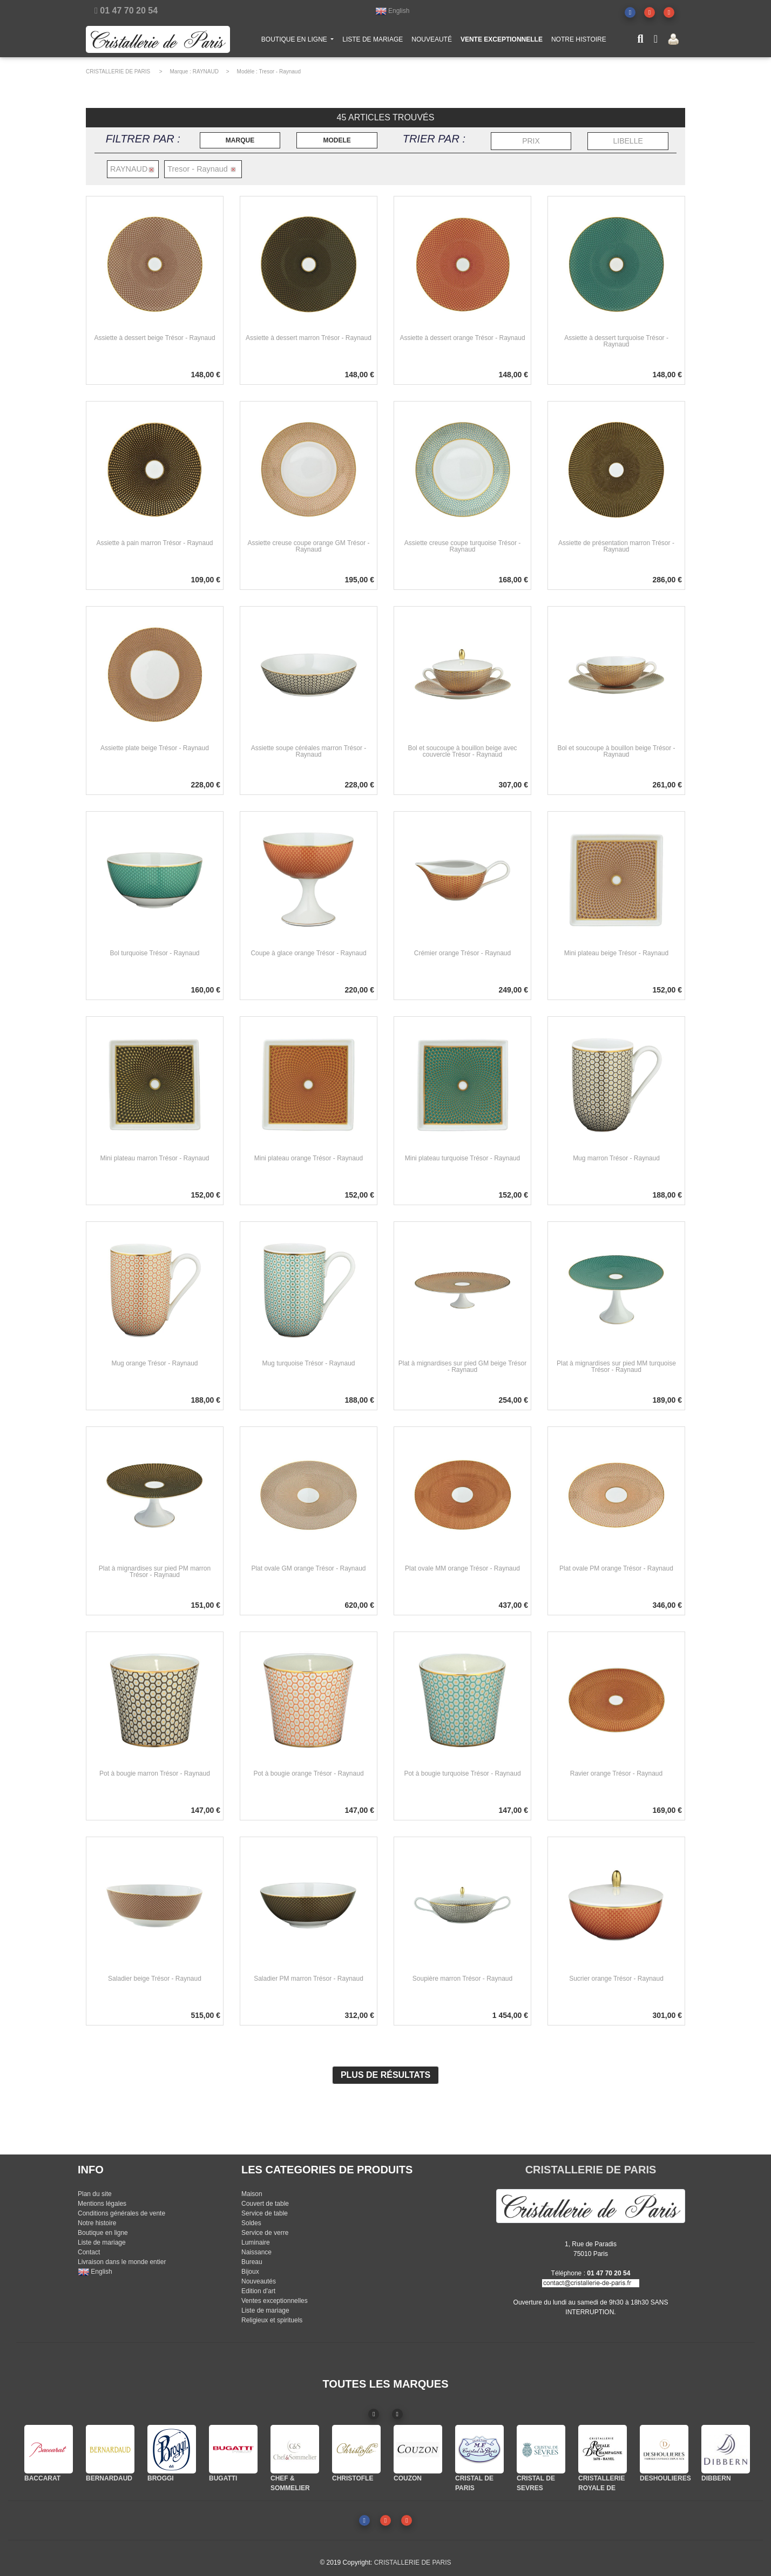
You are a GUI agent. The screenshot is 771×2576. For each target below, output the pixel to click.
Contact (89, 2252)
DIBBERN (716, 2478)
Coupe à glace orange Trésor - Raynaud (308, 953)
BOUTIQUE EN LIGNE (299, 40)
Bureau (251, 2262)
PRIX (531, 141)
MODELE (336, 140)
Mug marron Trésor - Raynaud (616, 1158)
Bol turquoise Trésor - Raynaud (154, 953)
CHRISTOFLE (352, 2478)
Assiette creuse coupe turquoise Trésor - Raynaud (462, 546)
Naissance (256, 2252)
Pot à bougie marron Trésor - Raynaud (154, 1773)
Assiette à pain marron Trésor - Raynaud (154, 543)
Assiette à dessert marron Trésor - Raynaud (308, 338)
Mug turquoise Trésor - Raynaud (308, 1363)
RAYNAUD (206, 71)
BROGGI (160, 2478)
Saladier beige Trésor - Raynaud (154, 1978)
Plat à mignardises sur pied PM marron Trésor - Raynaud (155, 1572)
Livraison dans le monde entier (122, 2262)
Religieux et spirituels (271, 2320)
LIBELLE (628, 141)
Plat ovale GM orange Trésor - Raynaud (308, 1568)
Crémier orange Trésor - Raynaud (462, 953)
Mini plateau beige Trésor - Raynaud (616, 953)
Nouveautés (258, 2281)
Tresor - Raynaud (280, 71)
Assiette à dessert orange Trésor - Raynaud (462, 338)
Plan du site (95, 2194)
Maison (251, 2194)
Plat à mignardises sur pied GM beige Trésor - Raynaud (462, 1367)
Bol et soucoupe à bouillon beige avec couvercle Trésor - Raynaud (462, 751)
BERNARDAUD (109, 2478)
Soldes (251, 2223)
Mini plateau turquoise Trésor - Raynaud (462, 1158)
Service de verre (264, 2233)
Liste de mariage (102, 2242)
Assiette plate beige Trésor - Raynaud (154, 748)
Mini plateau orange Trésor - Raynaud (308, 1158)
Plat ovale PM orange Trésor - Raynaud (616, 1568)
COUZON (408, 2478)
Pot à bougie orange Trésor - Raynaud (308, 1773)
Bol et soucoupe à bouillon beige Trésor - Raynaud (616, 751)
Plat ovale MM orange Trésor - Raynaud (462, 1568)
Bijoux (250, 2271)
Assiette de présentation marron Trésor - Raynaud (616, 546)
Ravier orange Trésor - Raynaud (616, 1773)
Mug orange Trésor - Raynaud (154, 1363)
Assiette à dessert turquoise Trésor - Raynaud (616, 341)
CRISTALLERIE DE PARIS (118, 71)
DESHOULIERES (665, 2478)
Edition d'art (258, 2291)
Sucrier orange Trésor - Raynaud (616, 1978)
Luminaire (255, 2242)
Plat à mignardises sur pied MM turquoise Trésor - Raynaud (616, 1367)
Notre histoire (97, 2223)
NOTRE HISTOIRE (578, 41)
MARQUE (240, 140)
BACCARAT (42, 2478)
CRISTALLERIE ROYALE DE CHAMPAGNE (601, 2488)
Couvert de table (265, 2203)
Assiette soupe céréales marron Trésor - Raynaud (308, 751)
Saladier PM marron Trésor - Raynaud (308, 1978)
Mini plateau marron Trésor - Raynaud (154, 1158)
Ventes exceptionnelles (274, 2301)
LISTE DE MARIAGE (372, 41)
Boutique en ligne (103, 2233)
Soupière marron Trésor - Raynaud (462, 1978)
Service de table (264, 2213)
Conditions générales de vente (121, 2213)
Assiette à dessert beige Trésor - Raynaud (154, 338)
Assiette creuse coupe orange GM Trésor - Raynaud (308, 546)
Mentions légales (102, 2203)
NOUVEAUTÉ (431, 41)
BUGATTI (223, 2478)
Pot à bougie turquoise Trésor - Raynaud (462, 1773)
